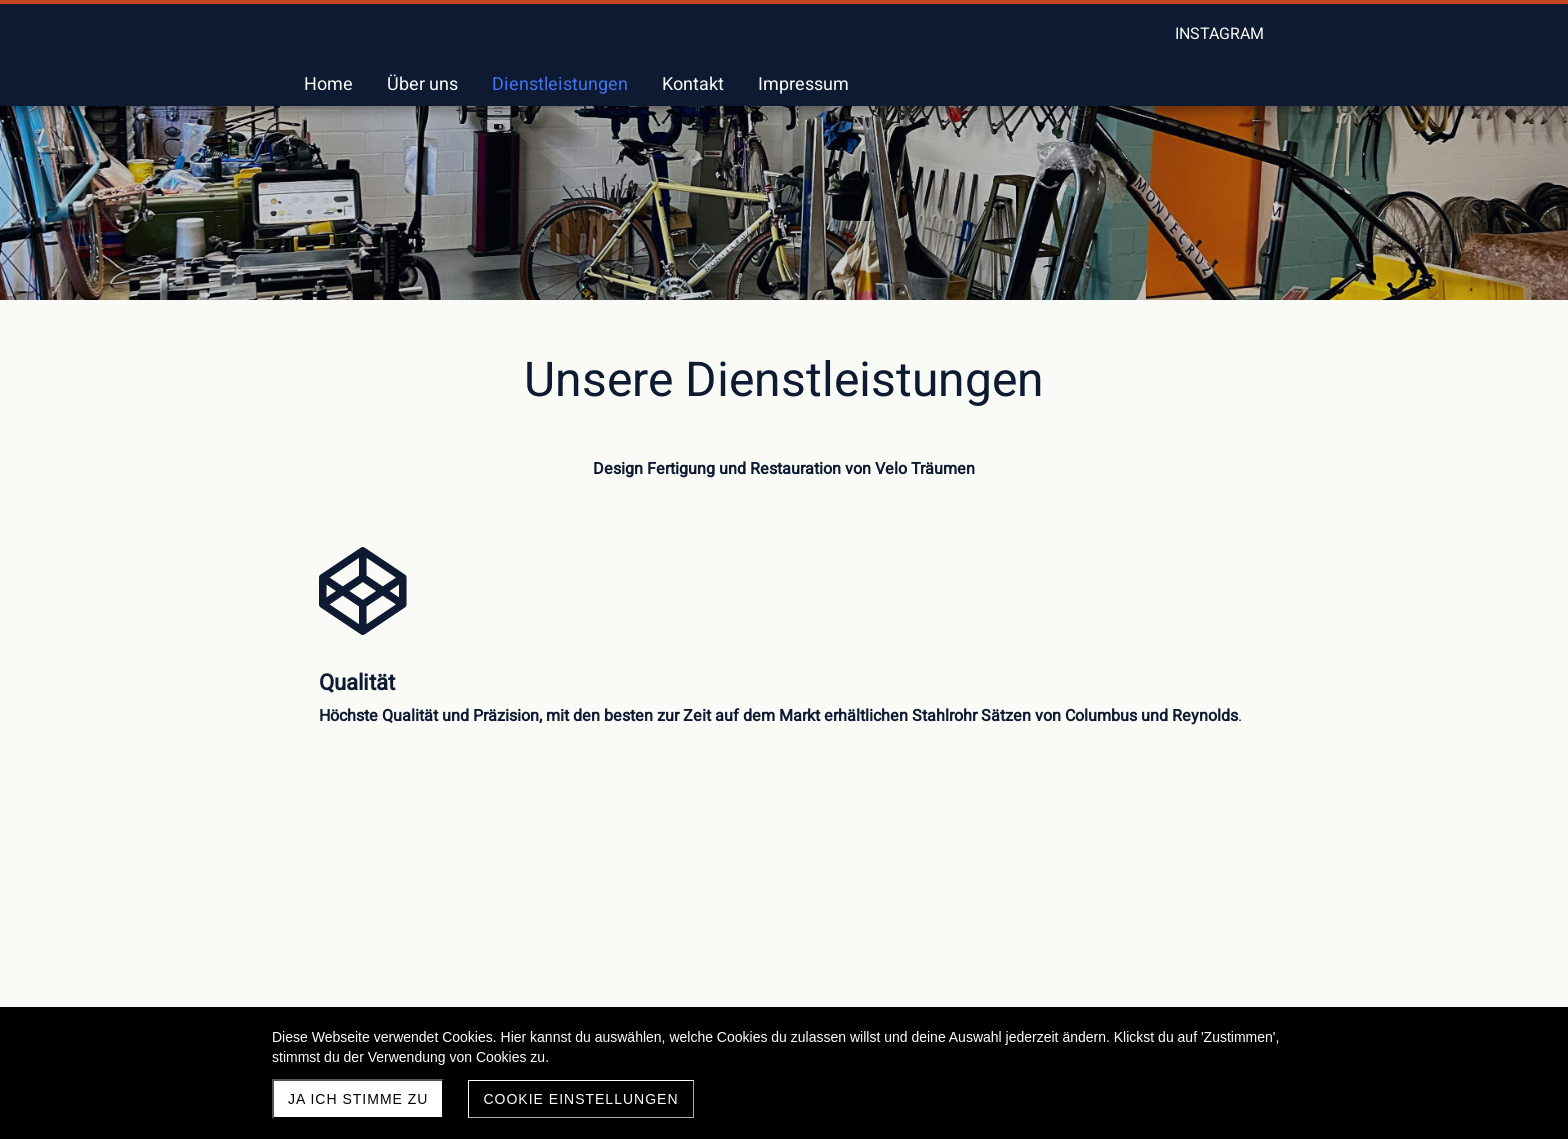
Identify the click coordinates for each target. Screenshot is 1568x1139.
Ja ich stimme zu (358, 1099)
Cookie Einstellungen (580, 1099)
